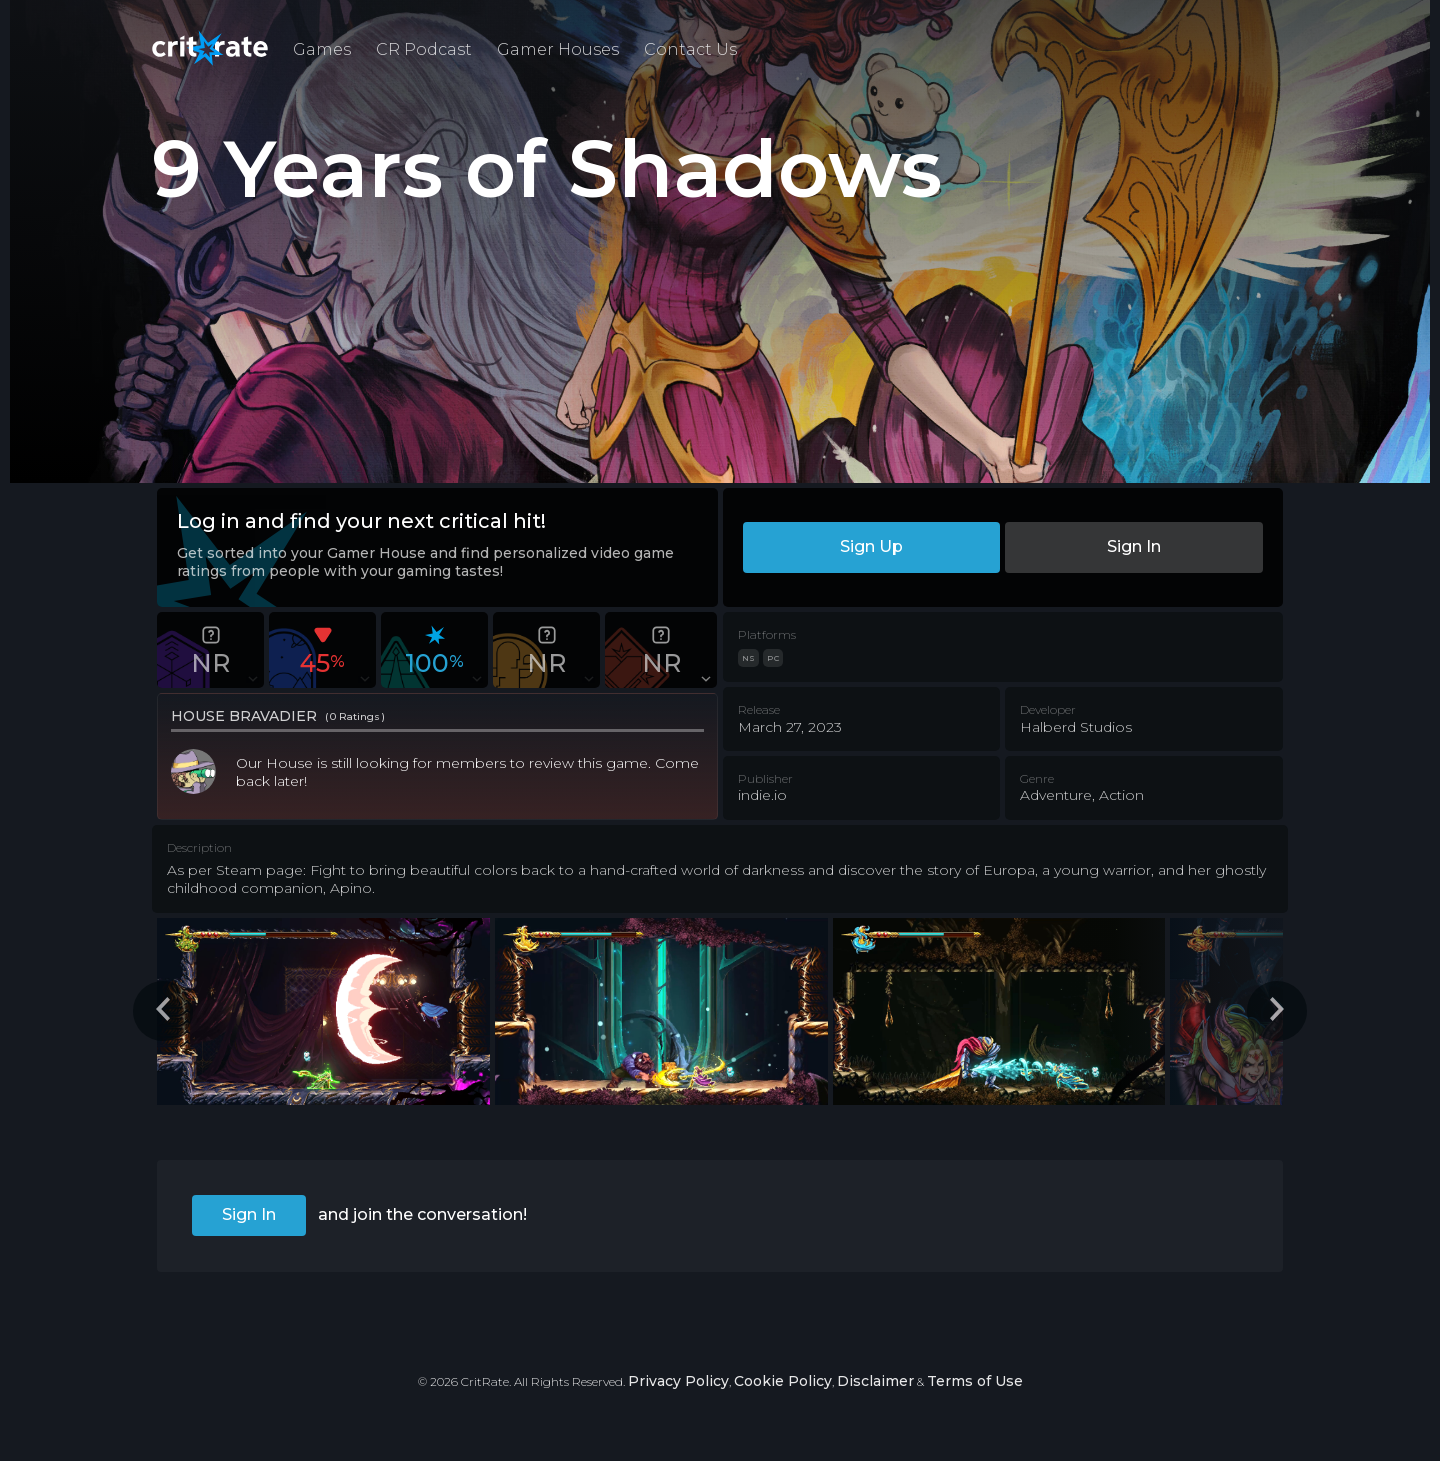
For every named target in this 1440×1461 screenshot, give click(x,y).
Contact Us (690, 49)
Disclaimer (875, 1381)
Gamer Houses (558, 49)
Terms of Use (975, 1381)
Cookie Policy (783, 1381)
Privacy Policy (678, 1381)
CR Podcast (424, 49)
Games (322, 49)
